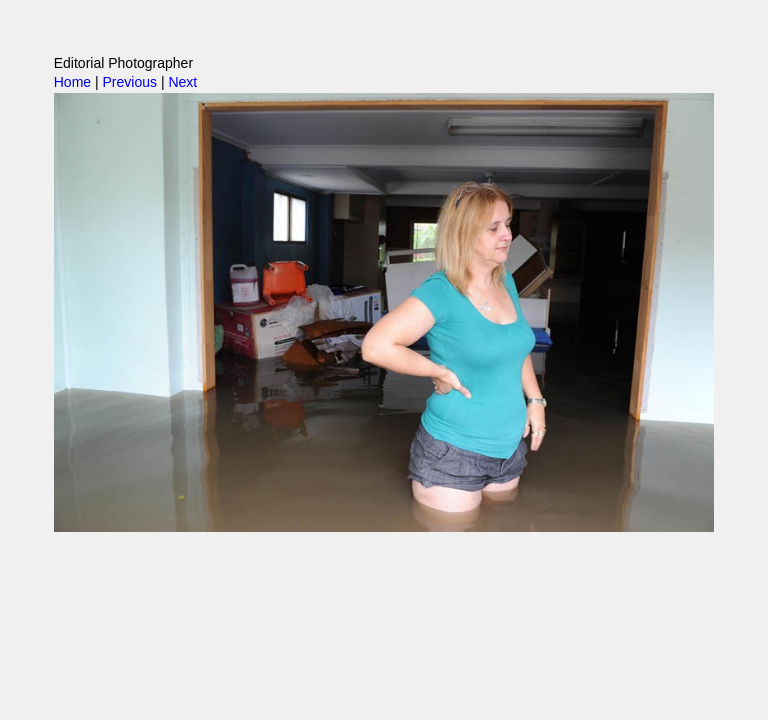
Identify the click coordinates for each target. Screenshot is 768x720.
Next (182, 82)
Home (72, 82)
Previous (130, 82)
